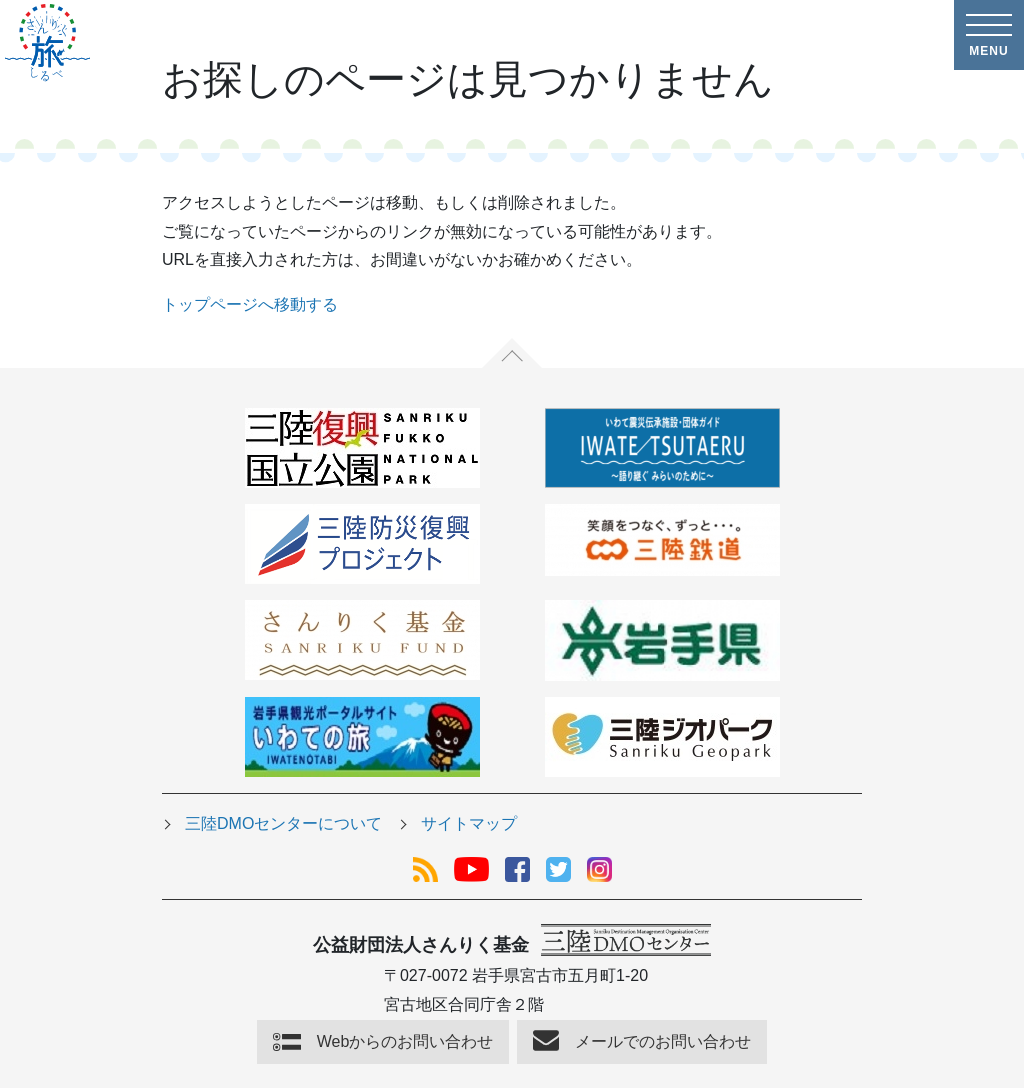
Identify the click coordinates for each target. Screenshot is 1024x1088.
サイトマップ (469, 823)
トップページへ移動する (250, 304)
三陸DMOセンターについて (283, 823)
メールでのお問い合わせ (663, 1041)
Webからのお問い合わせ (405, 1041)
